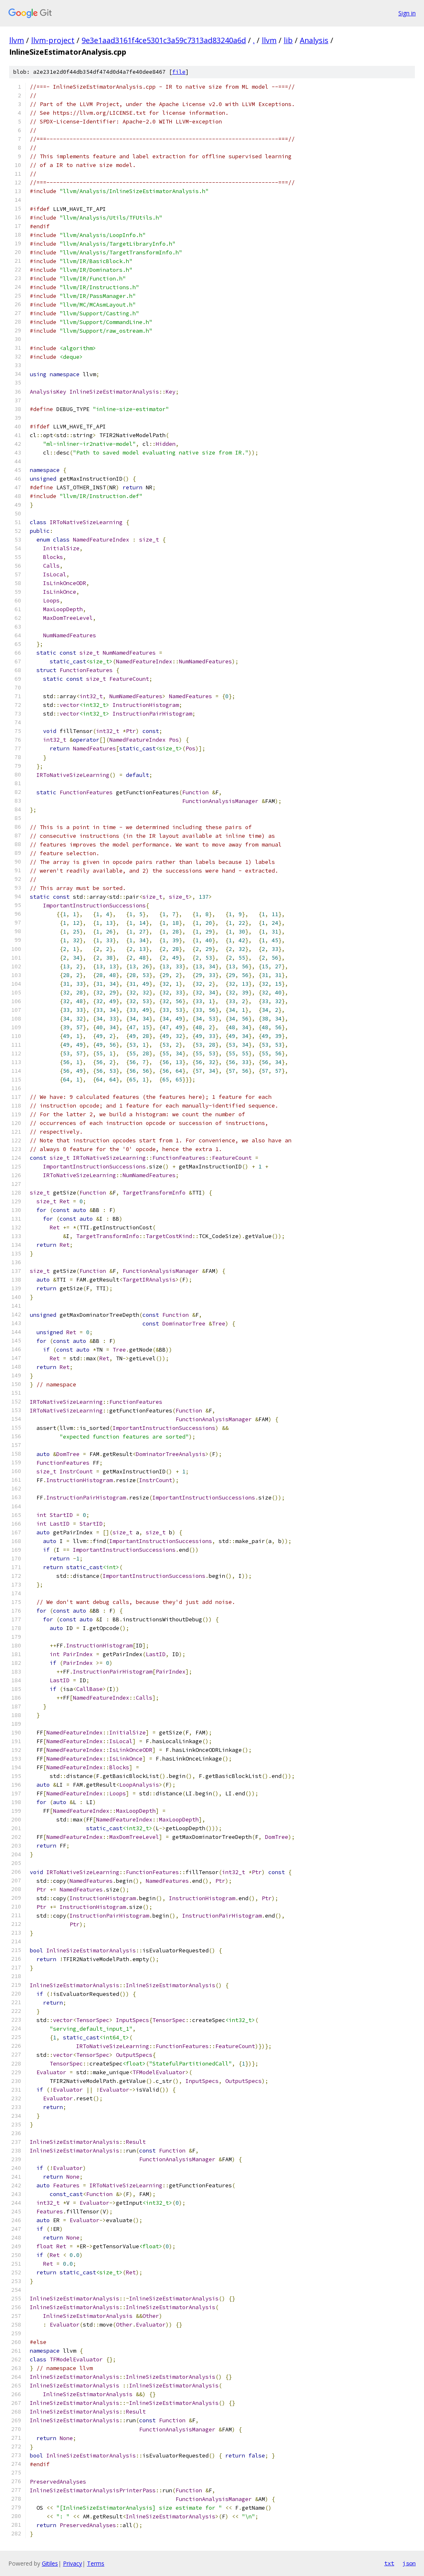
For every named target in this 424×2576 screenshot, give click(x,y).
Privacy (72, 2563)
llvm (16, 40)
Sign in (407, 13)
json (409, 2563)
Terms (95, 2563)
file (179, 71)
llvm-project (53, 40)
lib (288, 40)
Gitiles (50, 2563)
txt (389, 2563)
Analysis (314, 40)
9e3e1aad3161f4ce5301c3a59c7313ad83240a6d (164, 40)
